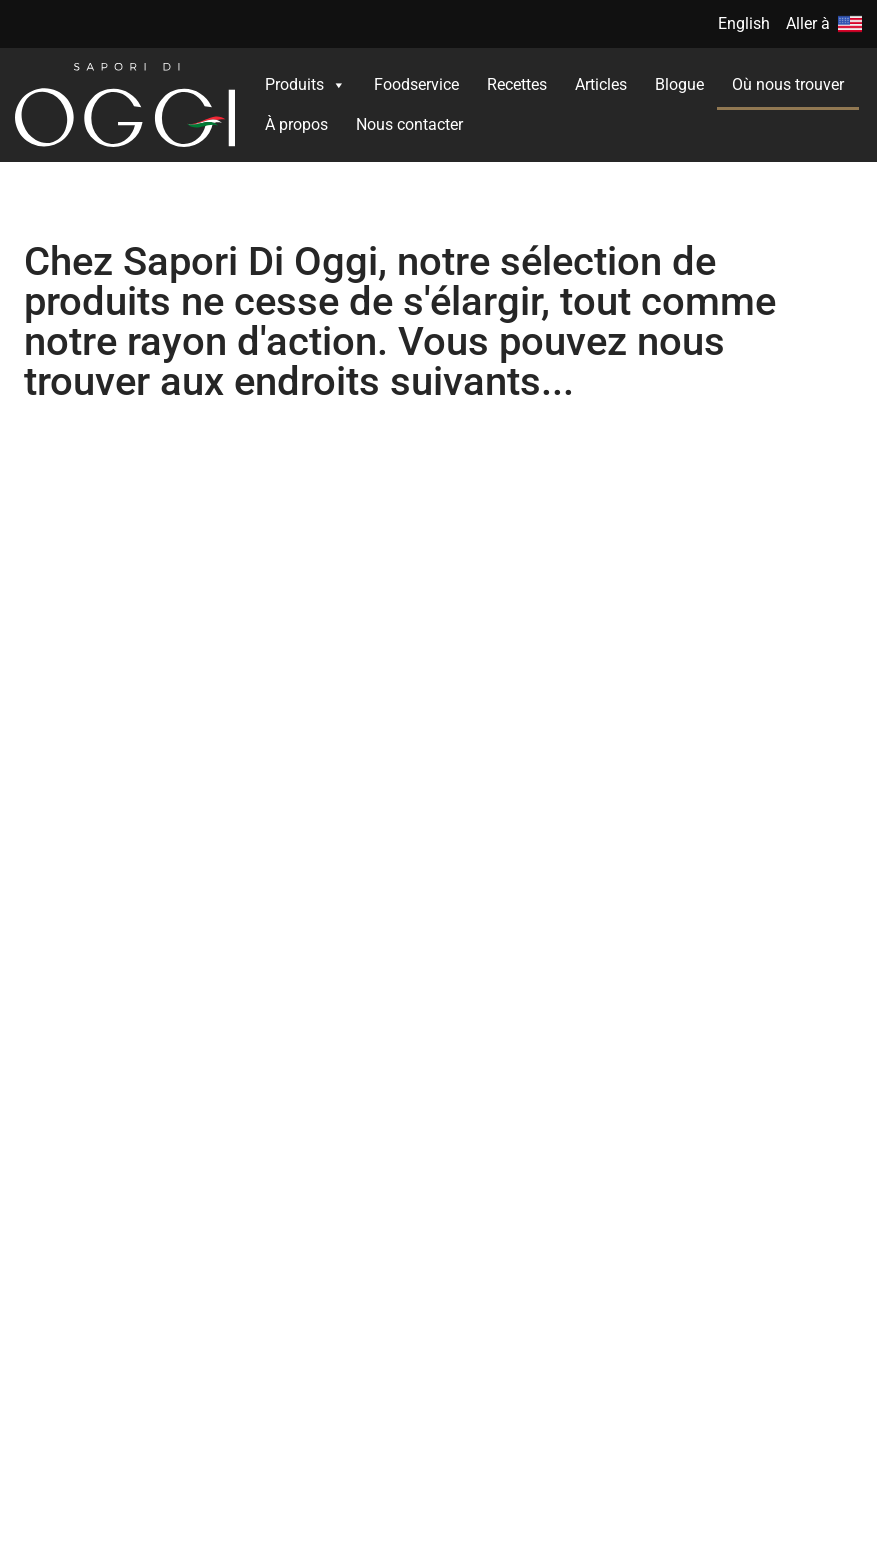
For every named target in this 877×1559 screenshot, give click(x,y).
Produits (305, 85)
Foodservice (416, 84)
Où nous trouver (788, 84)
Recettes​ (517, 84)
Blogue (679, 84)
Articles (601, 84)
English (744, 23)
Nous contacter (409, 124)
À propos (296, 124)
